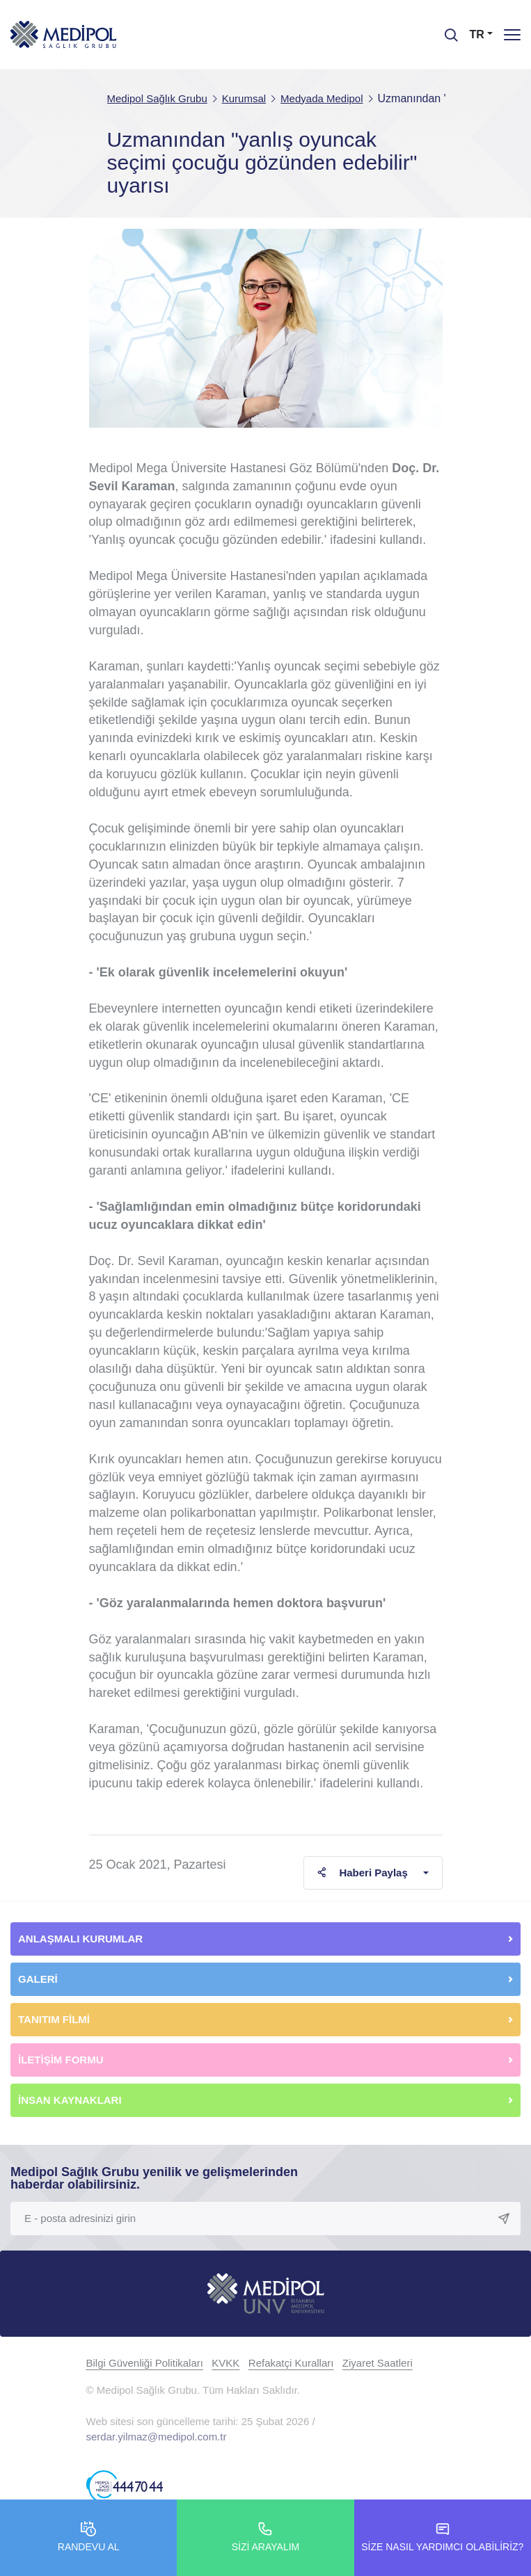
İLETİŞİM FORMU (61, 2060)
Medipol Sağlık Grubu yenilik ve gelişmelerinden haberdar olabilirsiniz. (154, 2178)
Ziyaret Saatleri (377, 2363)
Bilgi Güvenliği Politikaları (144, 2363)
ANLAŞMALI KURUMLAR (80, 1939)
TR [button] (477, 34)
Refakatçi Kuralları (291, 2363)
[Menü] (512, 34)
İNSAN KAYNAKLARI (71, 2100)
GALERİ (38, 1979)
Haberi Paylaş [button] (362, 1872)
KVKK (225, 2363)
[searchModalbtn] (446, 30)
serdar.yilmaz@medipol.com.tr (156, 2436)
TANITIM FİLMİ (54, 2019)
